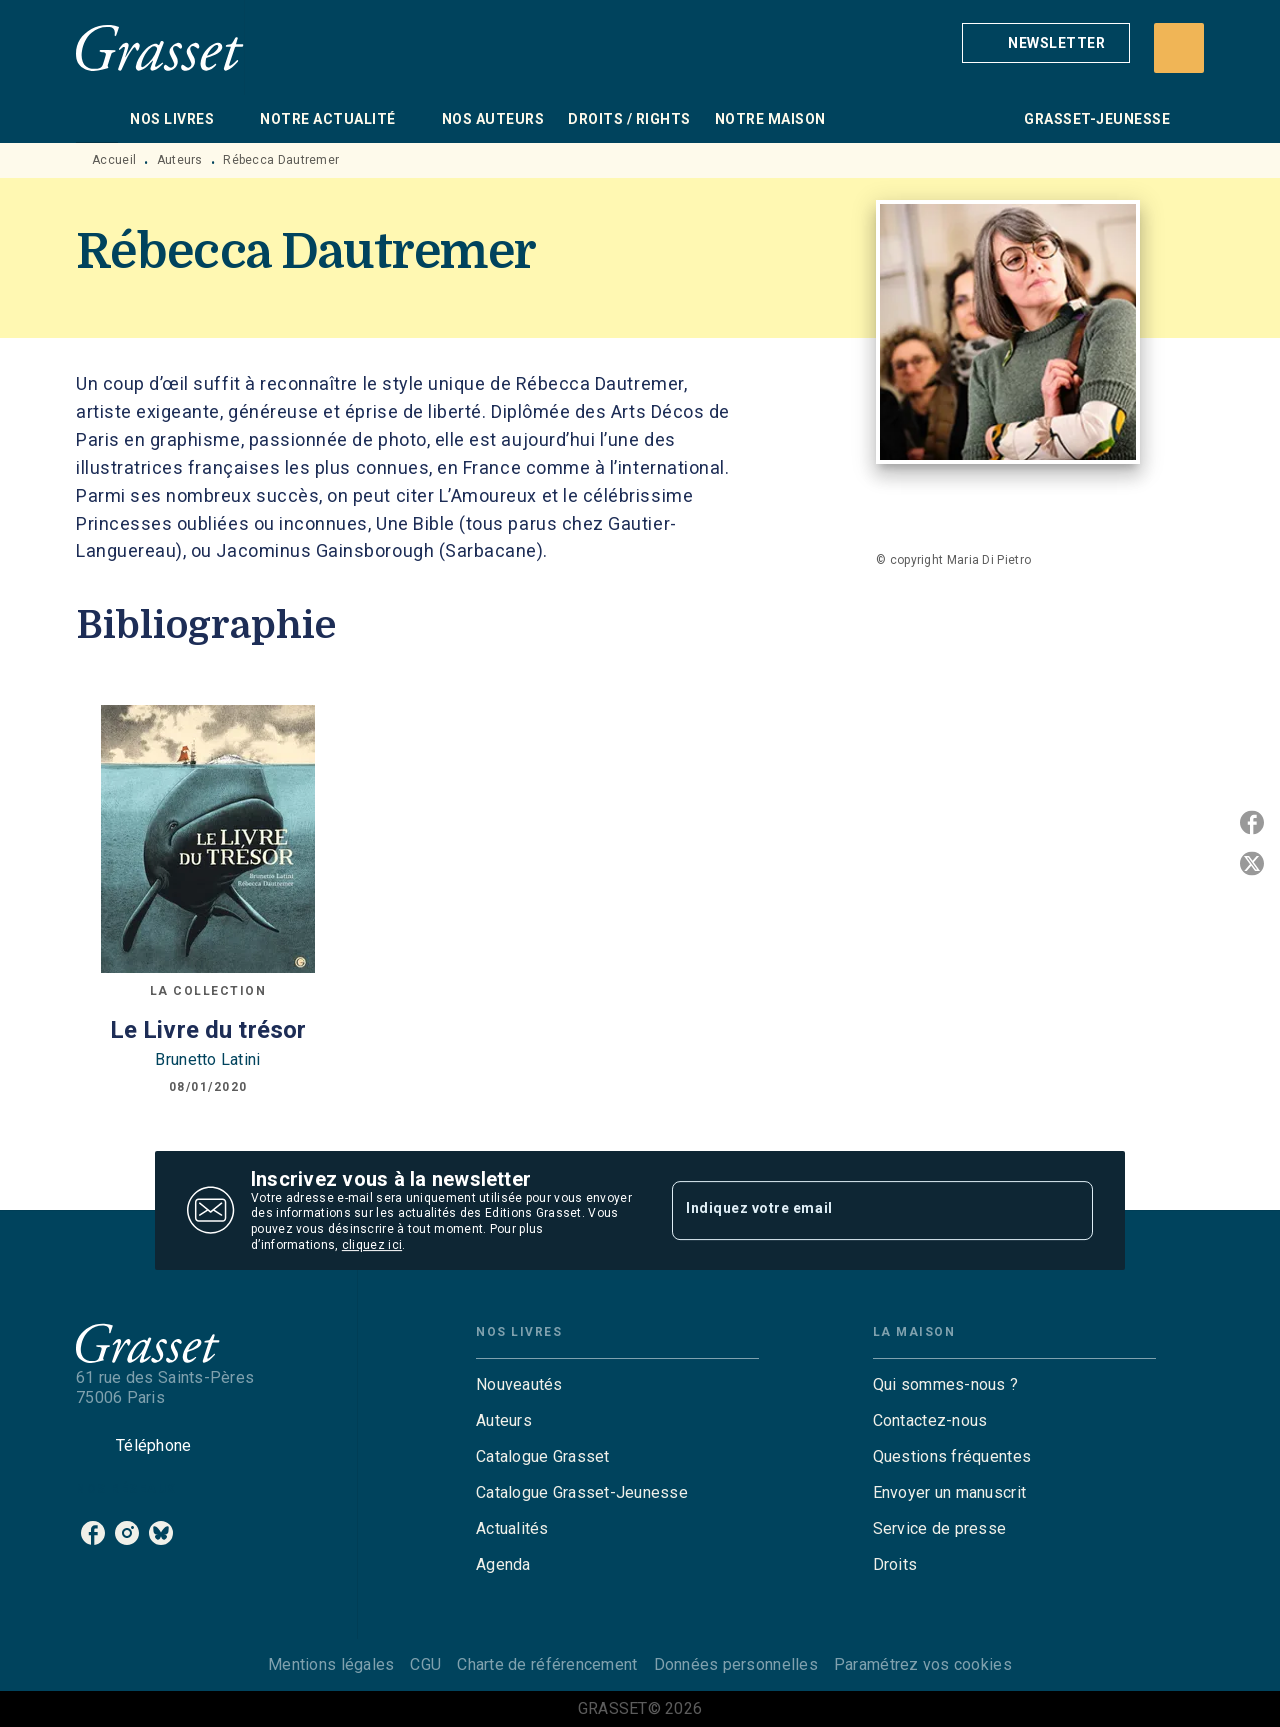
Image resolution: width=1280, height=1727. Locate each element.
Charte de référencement (547, 1664)
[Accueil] (160, 47)
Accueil (114, 160)
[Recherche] (1179, 48)
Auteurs (180, 160)
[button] (1046, 43)
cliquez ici (372, 1245)
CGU (425, 1664)
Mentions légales (331, 1664)
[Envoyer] (1069, 1211)
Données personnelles (736, 1664)
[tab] (97, 119)
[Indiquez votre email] (857, 1210)
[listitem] (93, 1533)
